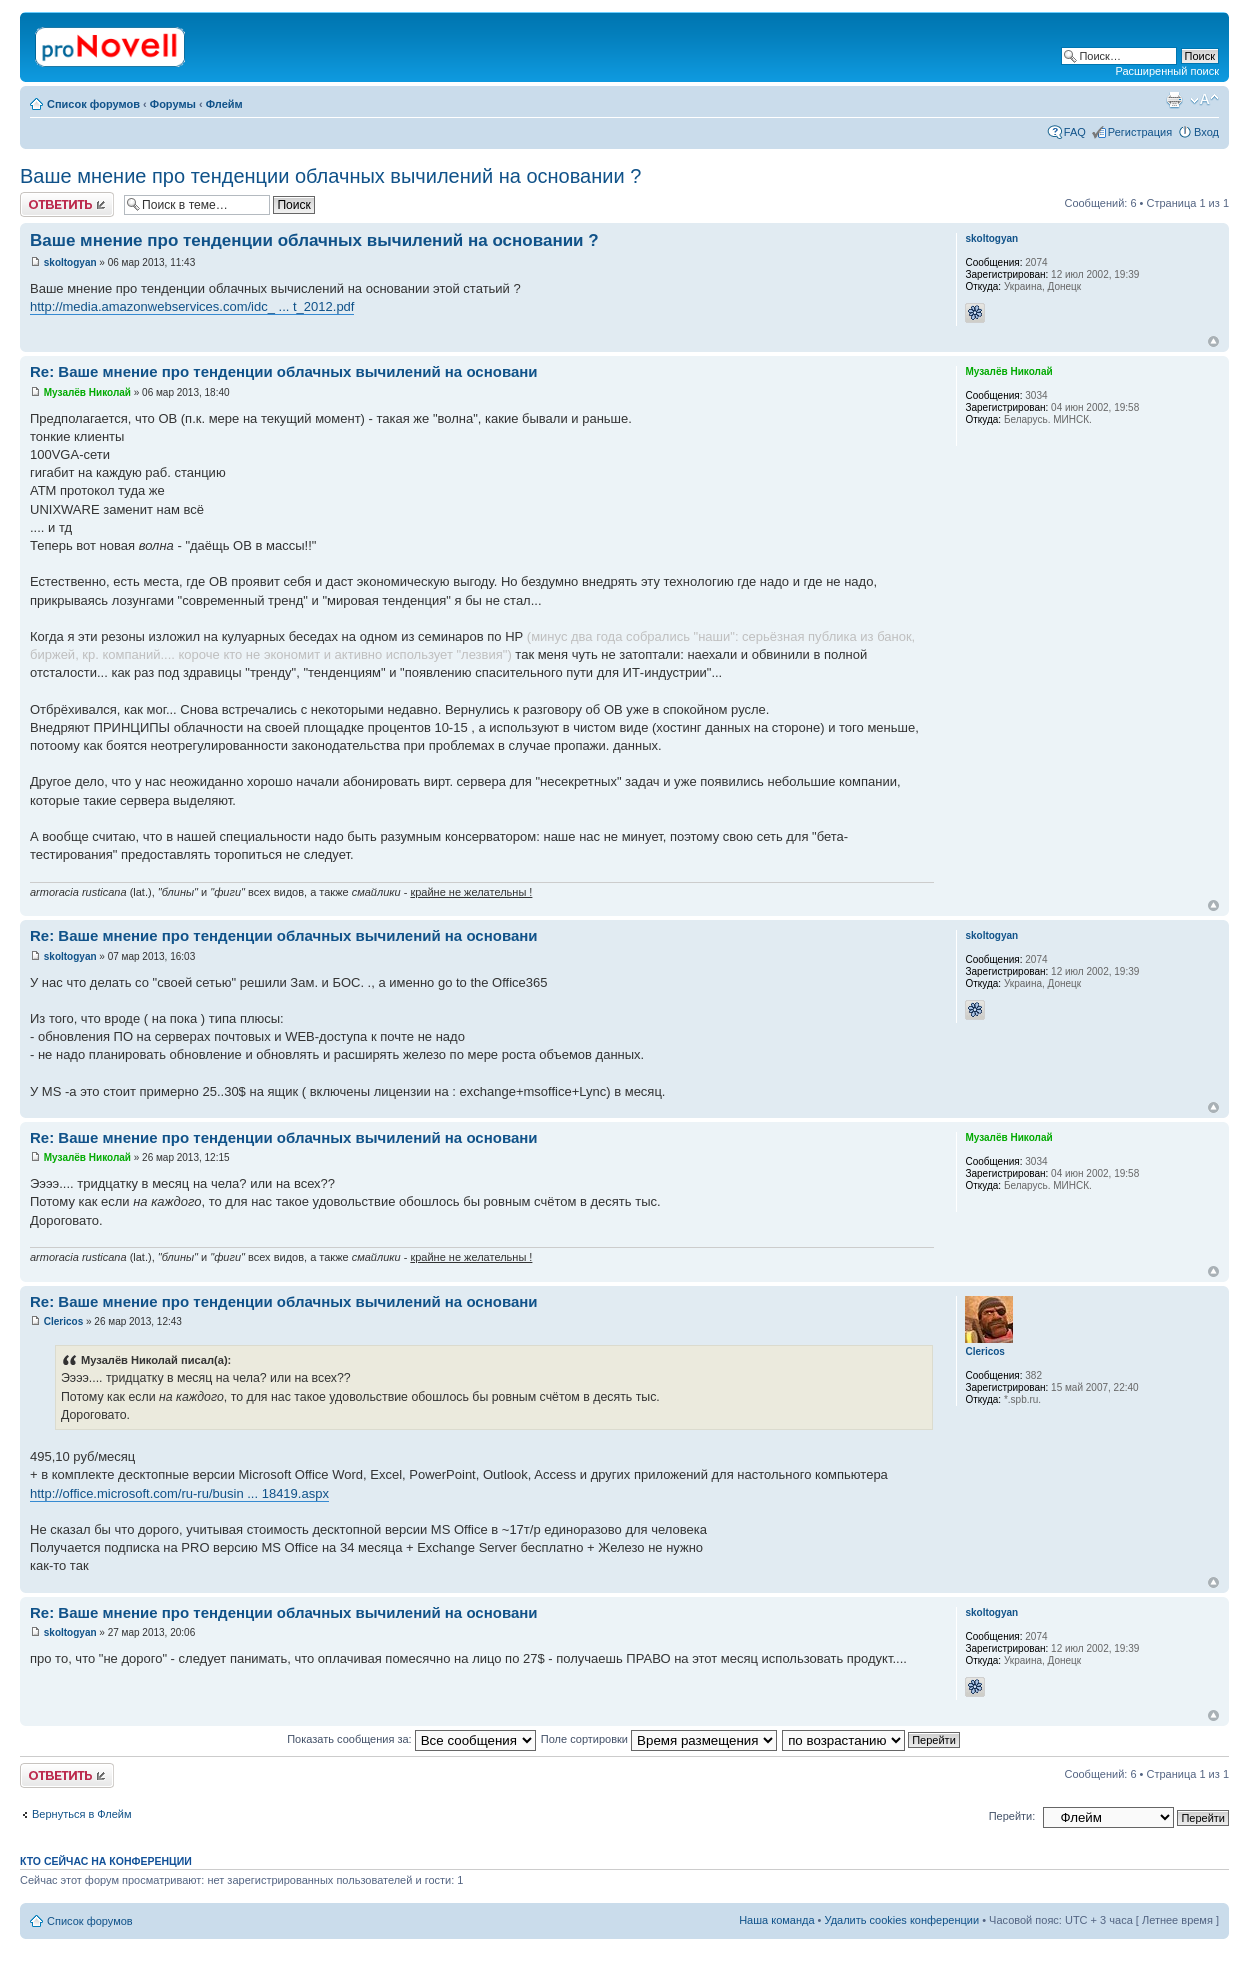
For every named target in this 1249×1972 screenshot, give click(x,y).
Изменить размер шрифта (1204, 100)
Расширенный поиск (1167, 71)
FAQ (1075, 132)
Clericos (63, 1321)
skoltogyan (70, 262)
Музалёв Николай (87, 392)
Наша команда (776, 1920)
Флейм (224, 104)
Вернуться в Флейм (82, 1814)
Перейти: (1012, 1816)
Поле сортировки (659, 1739)
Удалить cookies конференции (902, 1920)
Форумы (173, 104)
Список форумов (93, 104)
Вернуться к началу (1213, 341)
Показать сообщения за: (411, 1739)
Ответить (67, 204)
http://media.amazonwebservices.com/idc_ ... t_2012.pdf (192, 306)
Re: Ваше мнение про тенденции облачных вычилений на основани (284, 371)
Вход (1206, 132)
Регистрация (1140, 132)
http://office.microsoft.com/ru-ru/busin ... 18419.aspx (179, 1493)
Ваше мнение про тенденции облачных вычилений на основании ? (330, 176)
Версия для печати (1174, 100)
